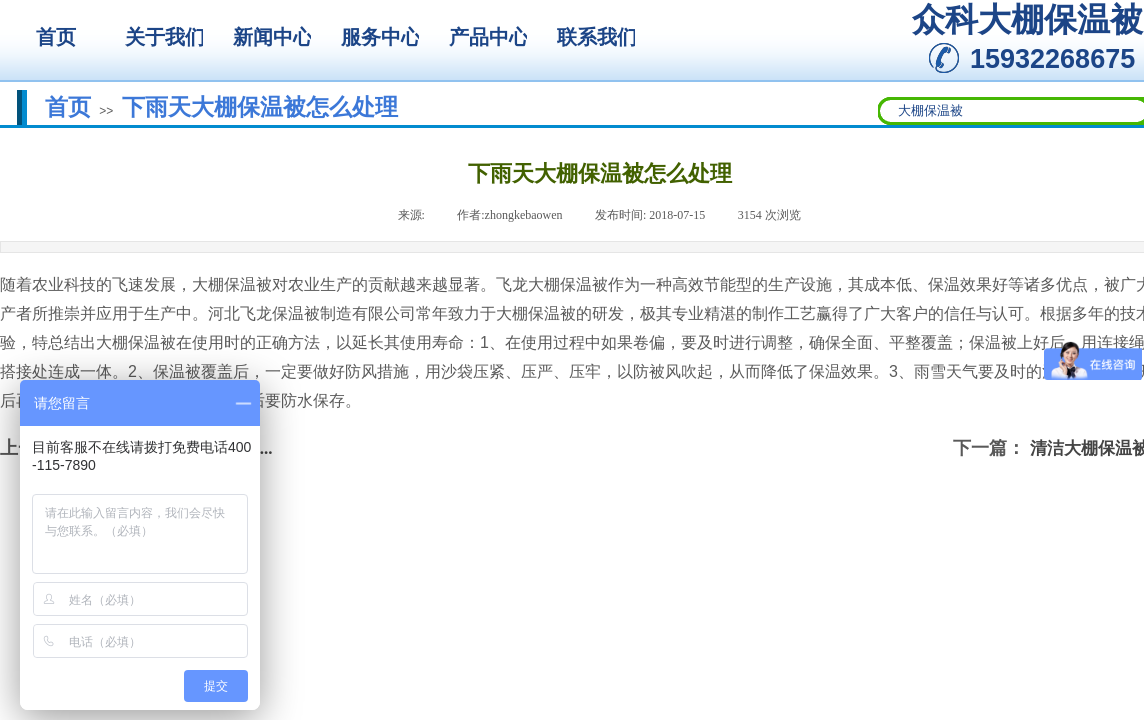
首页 (68, 107)
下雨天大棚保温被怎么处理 (260, 107)
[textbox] (1014, 111)
